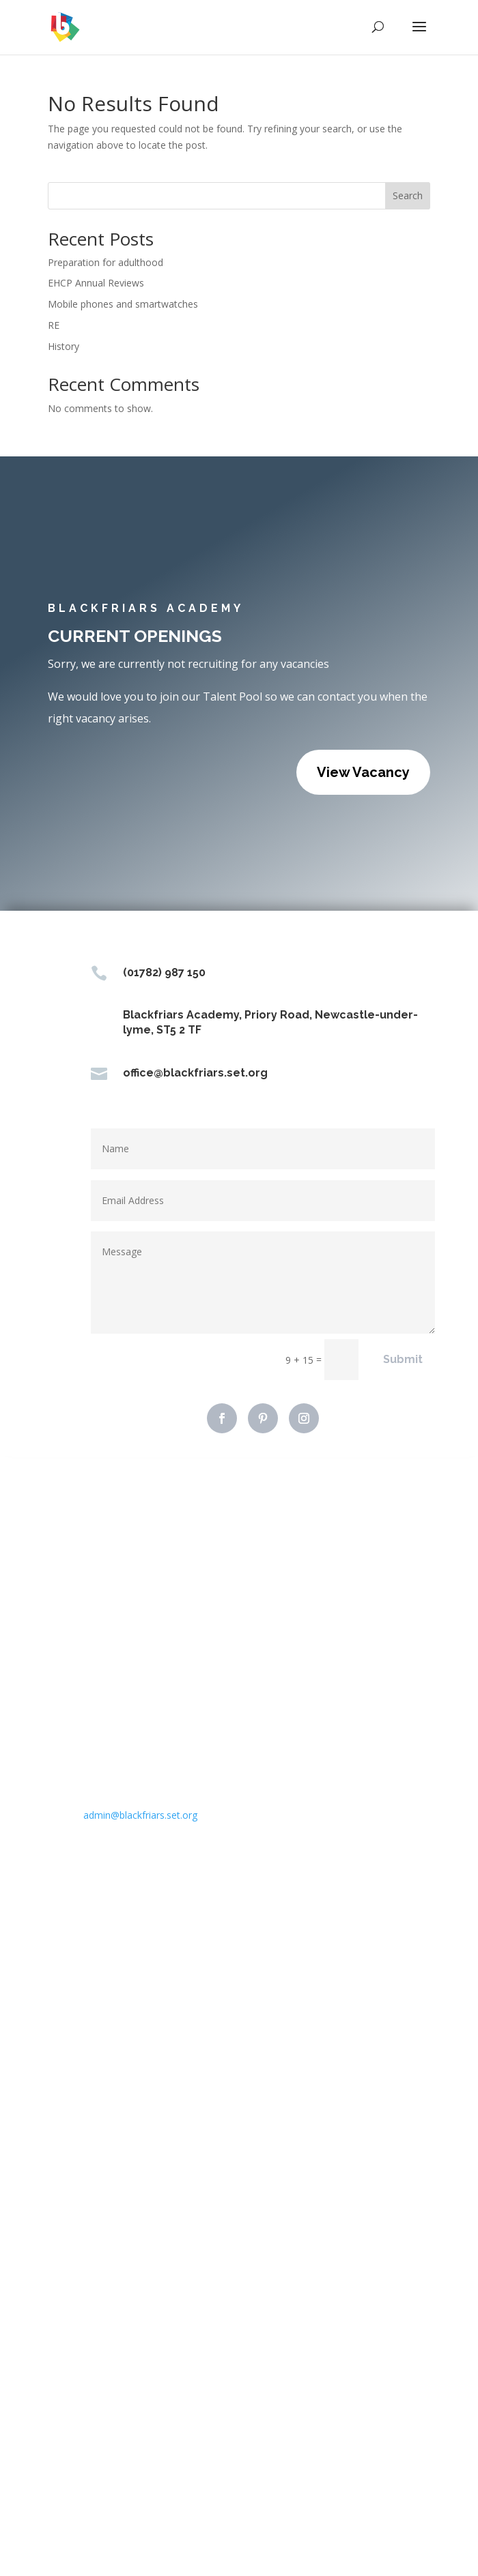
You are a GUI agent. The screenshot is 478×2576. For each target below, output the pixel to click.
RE (53, 325)
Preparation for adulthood (105, 262)
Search (408, 195)
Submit (403, 1359)
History (63, 346)
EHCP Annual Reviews (96, 282)
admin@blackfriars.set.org (140, 1815)
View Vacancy (363, 772)
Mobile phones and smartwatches (123, 303)
